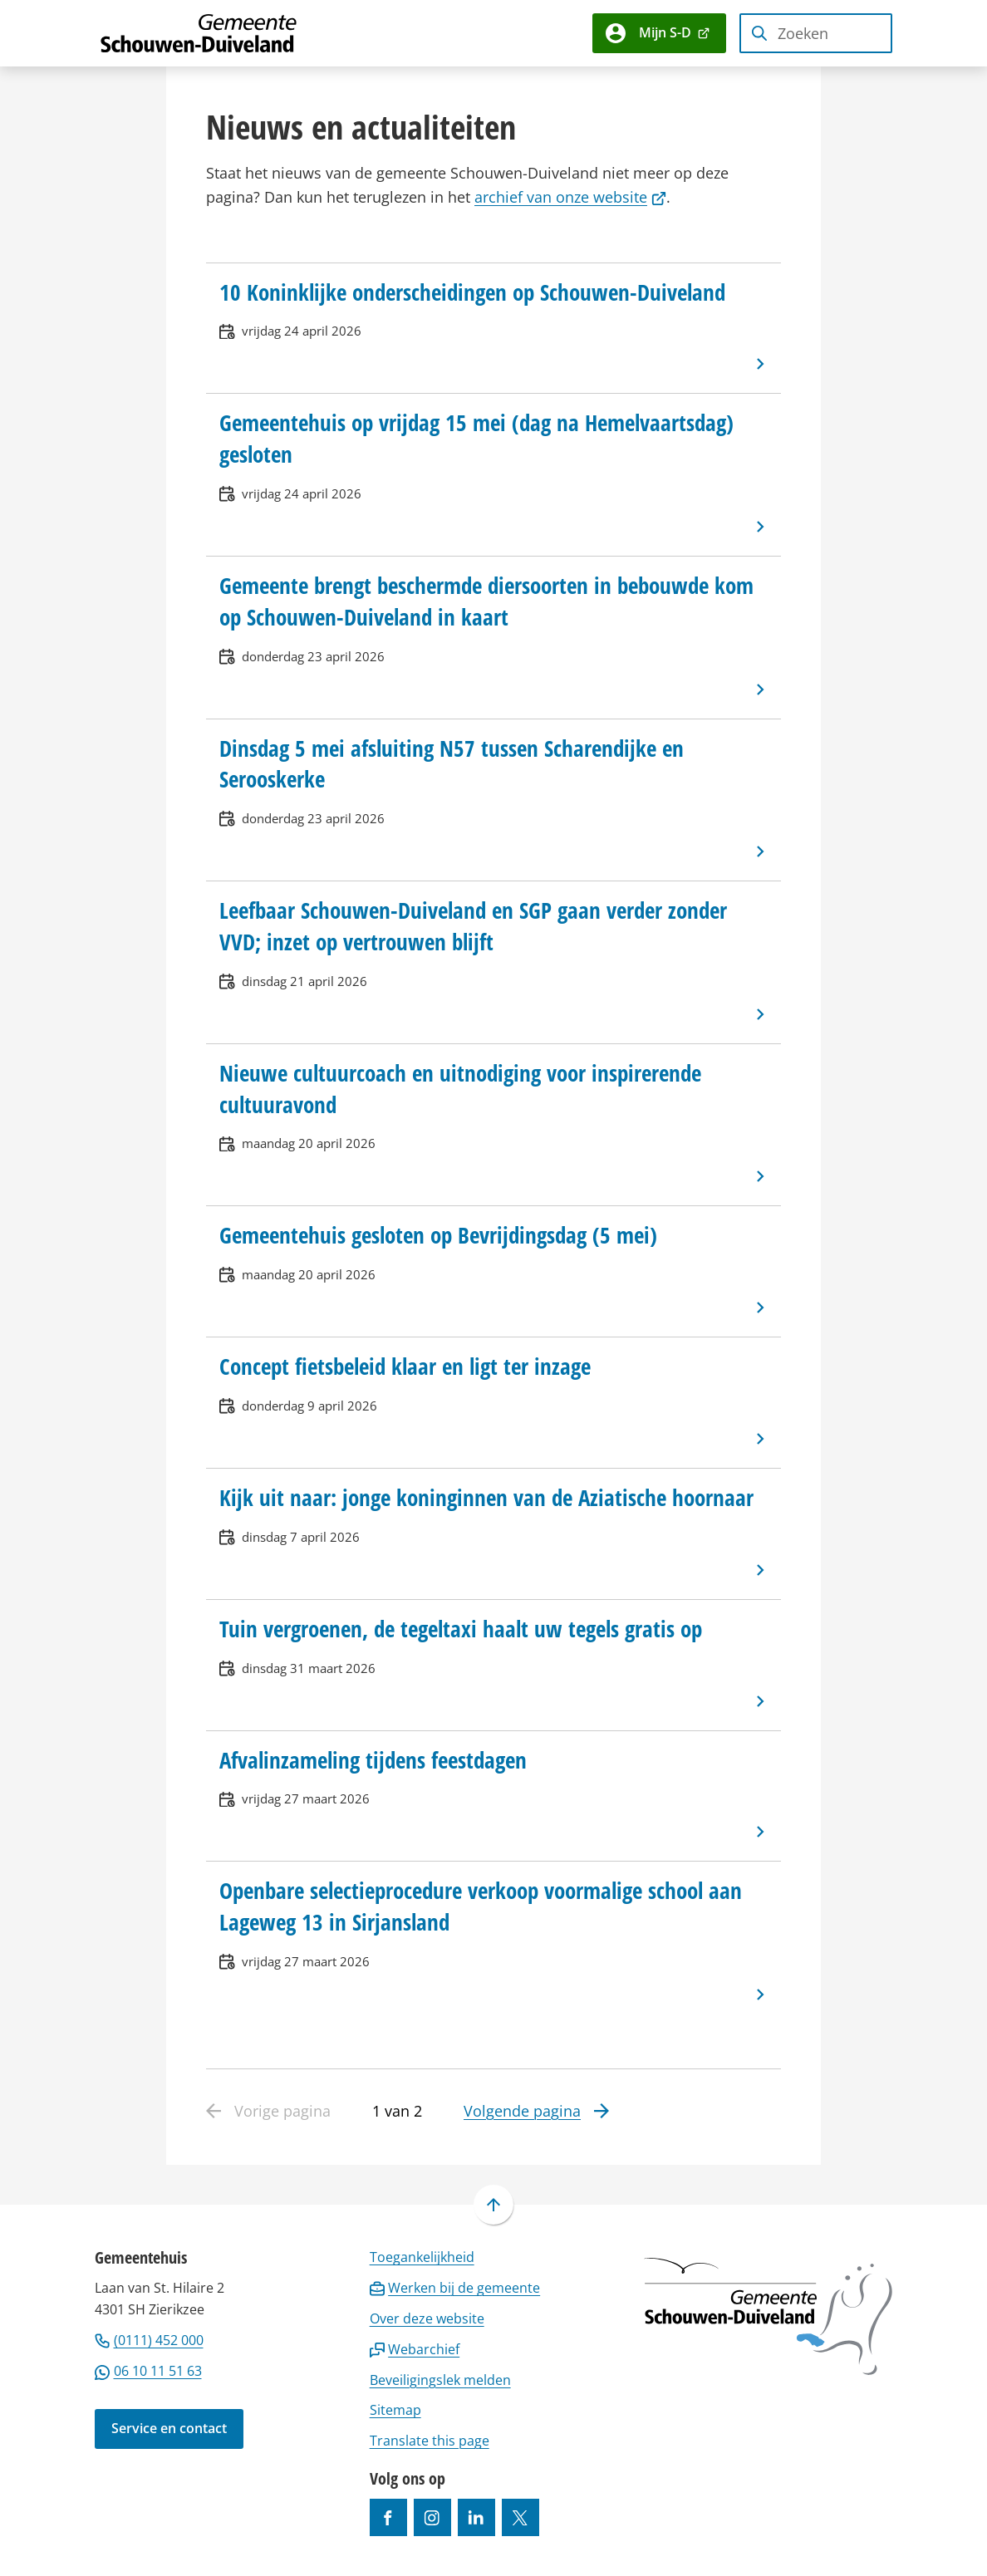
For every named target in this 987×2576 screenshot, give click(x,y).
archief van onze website (570, 197)
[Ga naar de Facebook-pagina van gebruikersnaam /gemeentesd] (388, 2517)
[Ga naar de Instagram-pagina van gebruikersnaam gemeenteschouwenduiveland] (432, 2517)
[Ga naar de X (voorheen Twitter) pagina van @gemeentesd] (520, 2517)
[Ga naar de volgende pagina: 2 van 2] (536, 2112)
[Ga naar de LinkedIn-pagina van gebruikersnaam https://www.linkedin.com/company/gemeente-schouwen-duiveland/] (476, 2517)
